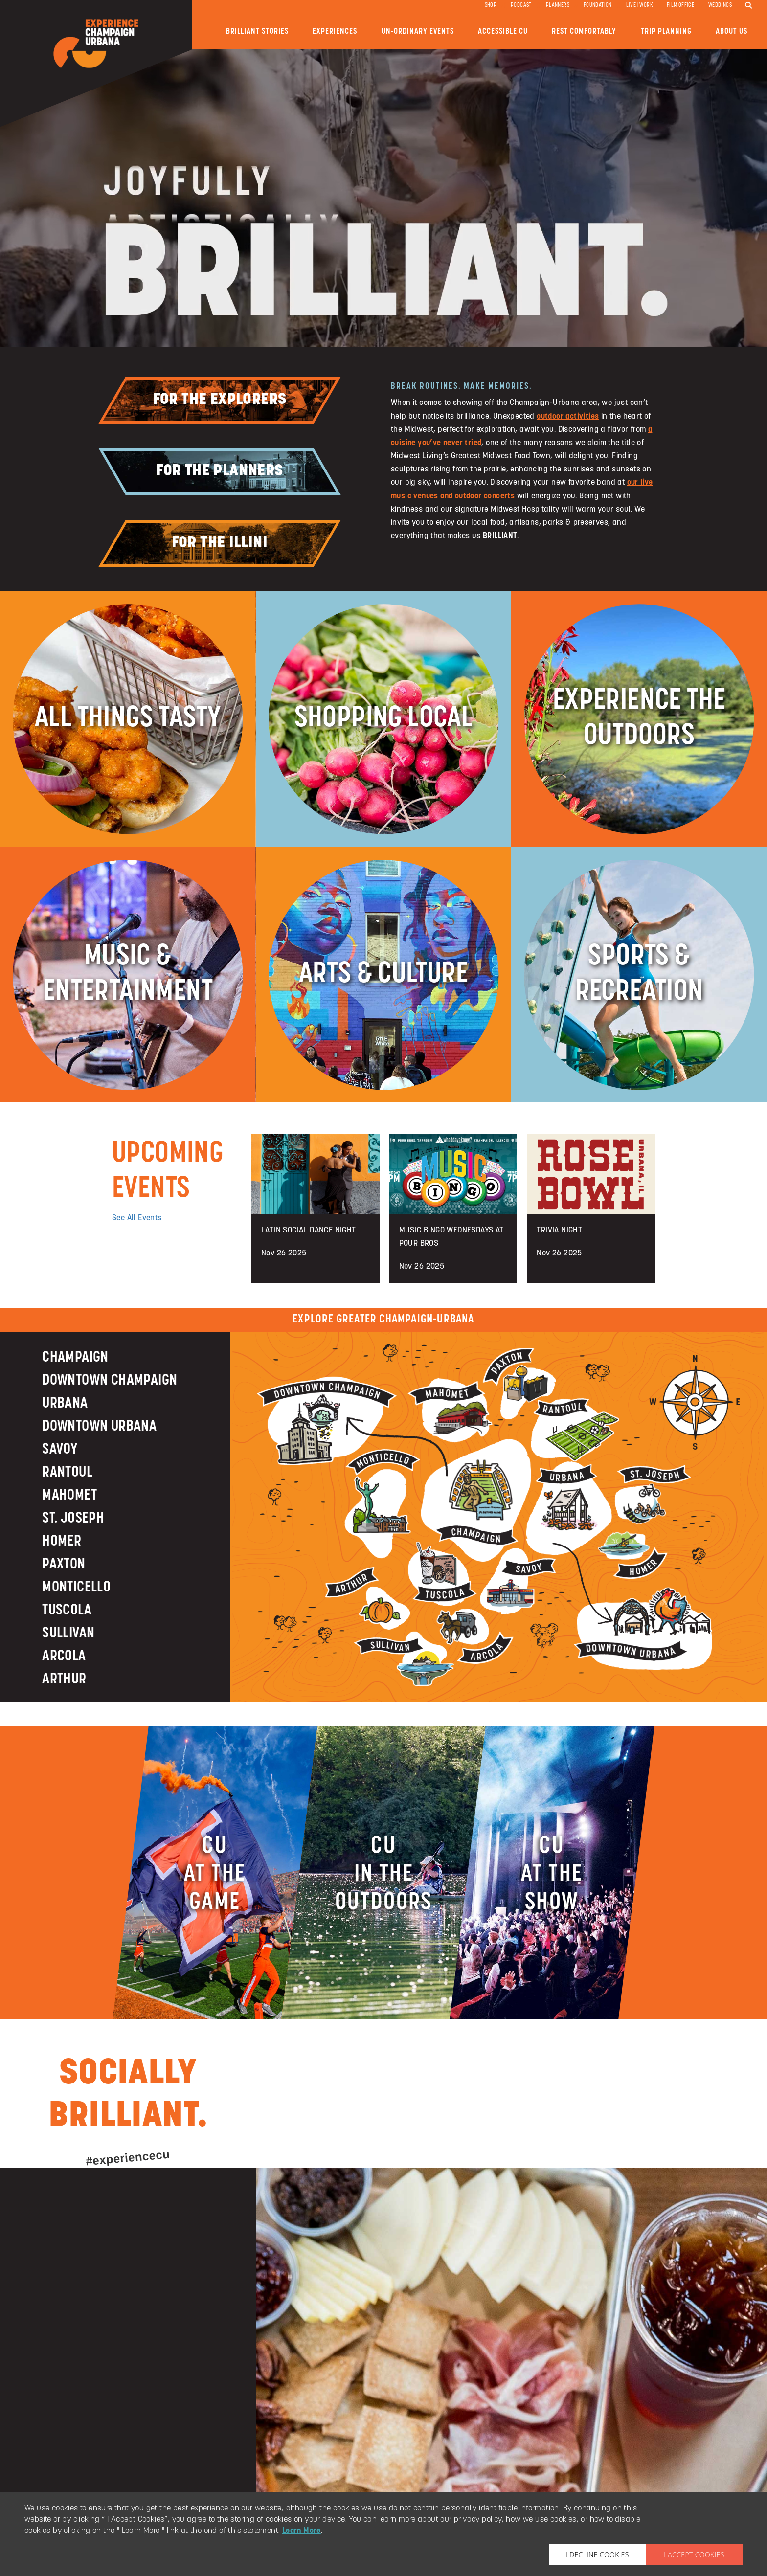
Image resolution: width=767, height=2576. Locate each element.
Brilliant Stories (257, 31)
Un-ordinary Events (418, 31)
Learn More (301, 2531)
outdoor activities (568, 417)
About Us (731, 31)
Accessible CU (503, 31)
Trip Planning (666, 31)
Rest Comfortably (584, 31)
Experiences (335, 31)
